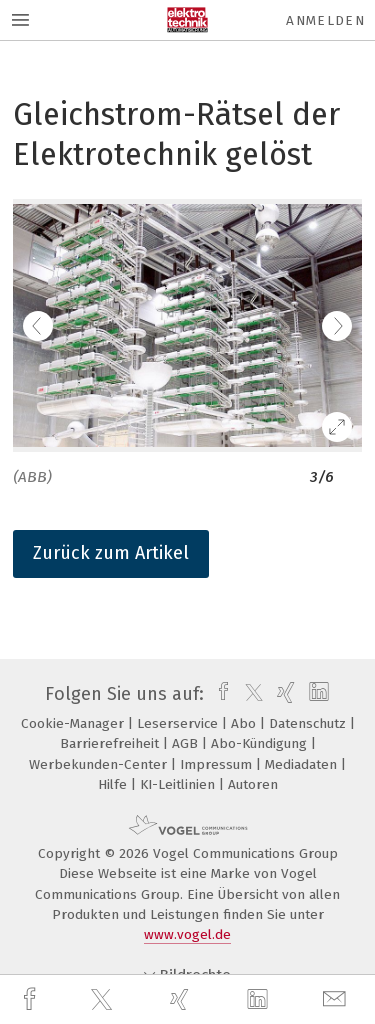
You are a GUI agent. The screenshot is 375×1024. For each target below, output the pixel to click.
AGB (187, 743)
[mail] (337, 999)
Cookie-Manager (74, 723)
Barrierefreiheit (111, 743)
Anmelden (325, 20)
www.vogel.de (187, 934)
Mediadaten (303, 764)
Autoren (253, 784)
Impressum (218, 764)
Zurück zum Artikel (111, 553)
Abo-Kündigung (261, 743)
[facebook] (32, 999)
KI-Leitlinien (179, 784)
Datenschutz (309, 723)
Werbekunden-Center (100, 764)
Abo (245, 723)
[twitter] (104, 1000)
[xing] (182, 999)
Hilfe (114, 784)
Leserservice (179, 723)
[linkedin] (260, 1000)
